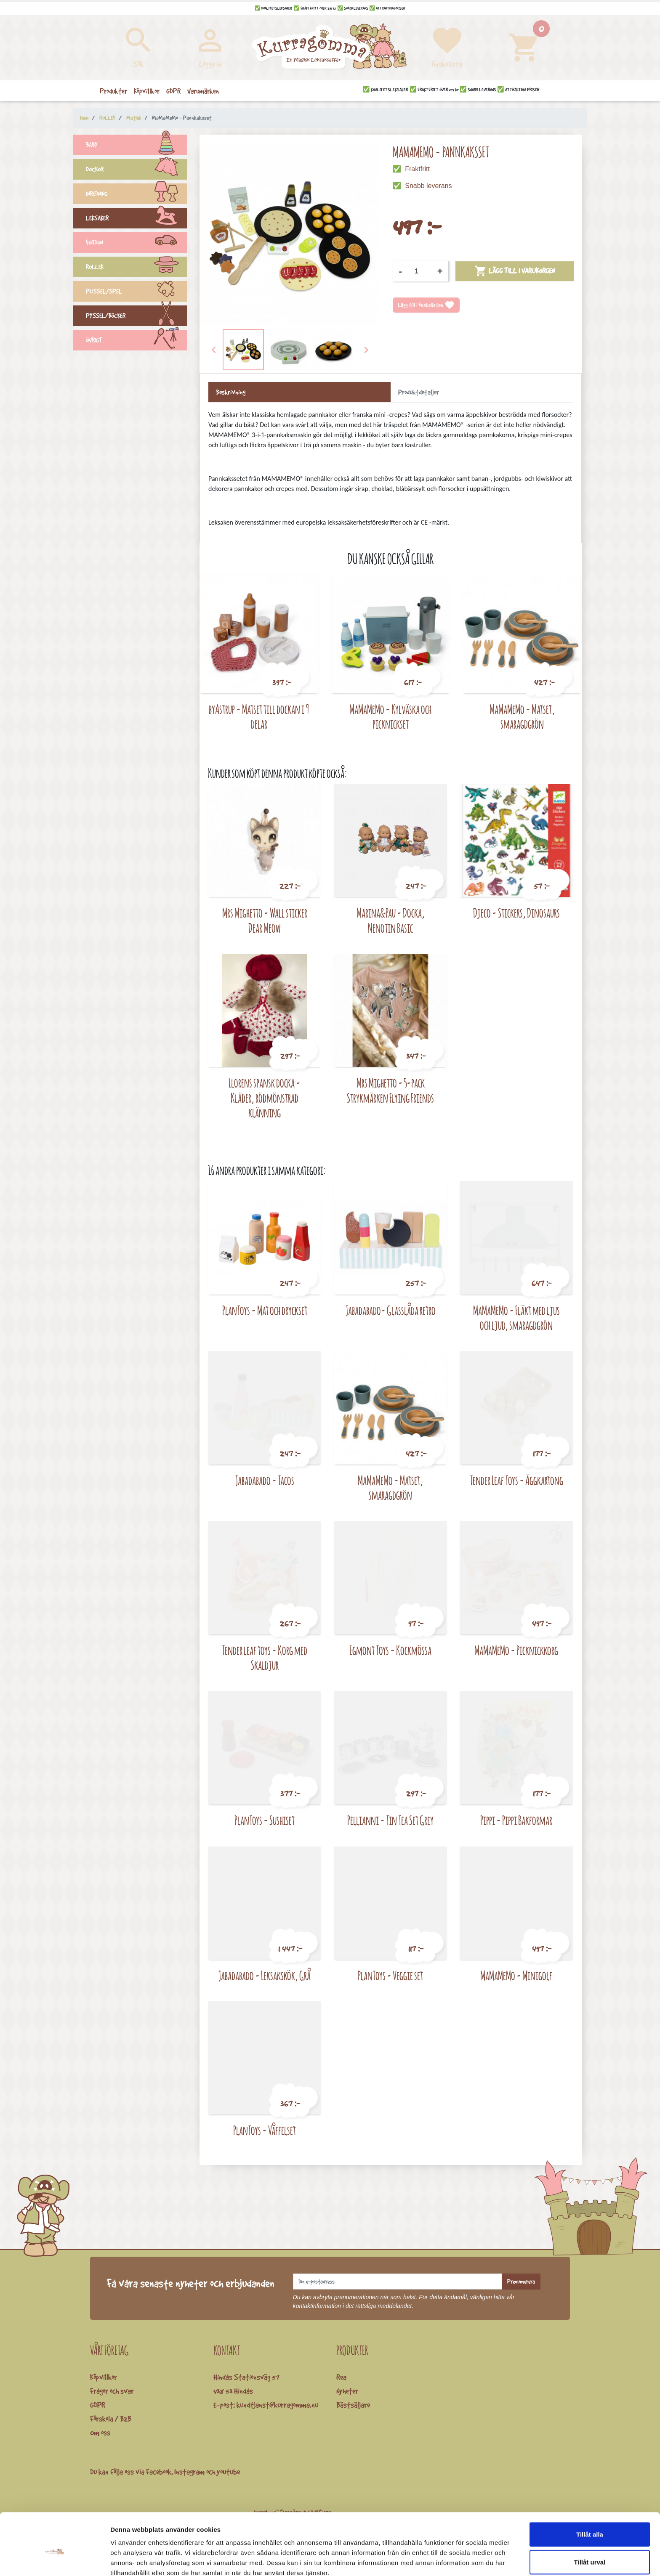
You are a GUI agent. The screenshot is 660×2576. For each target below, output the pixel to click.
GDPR (97, 2404)
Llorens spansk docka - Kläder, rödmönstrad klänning (265, 1097)
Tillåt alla (589, 2493)
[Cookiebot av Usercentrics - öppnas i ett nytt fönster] (54, 2559)
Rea (341, 2377)
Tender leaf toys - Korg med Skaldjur (264, 1658)
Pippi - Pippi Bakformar (516, 1820)
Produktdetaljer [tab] (418, 392)
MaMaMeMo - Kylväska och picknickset (390, 716)
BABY (136, 146)
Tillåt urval (590, 2521)
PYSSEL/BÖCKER (136, 316)
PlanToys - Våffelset (264, 2130)
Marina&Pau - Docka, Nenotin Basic (391, 920)
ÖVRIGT (136, 341)
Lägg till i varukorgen (514, 271)
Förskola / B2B (110, 2418)
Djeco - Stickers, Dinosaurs (516, 912)
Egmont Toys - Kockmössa (390, 1650)
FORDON (136, 243)
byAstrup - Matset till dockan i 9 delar (259, 716)
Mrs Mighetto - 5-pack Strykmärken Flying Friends (390, 1090)
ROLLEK (136, 268)
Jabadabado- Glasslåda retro (391, 1310)
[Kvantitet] (419, 271)
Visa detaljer (457, 2559)
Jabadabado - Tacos (264, 1480)
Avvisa (590, 2548)
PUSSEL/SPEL (136, 292)
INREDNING (136, 194)
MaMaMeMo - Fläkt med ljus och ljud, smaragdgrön (516, 1318)
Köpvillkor (103, 2377)
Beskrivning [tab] (230, 392)
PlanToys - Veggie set (390, 1975)
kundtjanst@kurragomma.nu (277, 2404)
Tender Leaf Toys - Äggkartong (516, 1480)
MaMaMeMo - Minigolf (516, 1975)
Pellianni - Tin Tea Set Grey (390, 1820)
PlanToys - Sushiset (264, 1820)
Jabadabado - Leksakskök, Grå (264, 1975)
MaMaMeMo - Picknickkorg (516, 1650)
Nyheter (347, 2391)
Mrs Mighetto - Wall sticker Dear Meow (264, 920)
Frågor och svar (112, 2391)
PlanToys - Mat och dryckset (264, 1310)
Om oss (100, 2432)
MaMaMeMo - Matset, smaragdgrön (522, 716)
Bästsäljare (353, 2404)
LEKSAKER (136, 219)
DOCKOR (136, 170)
